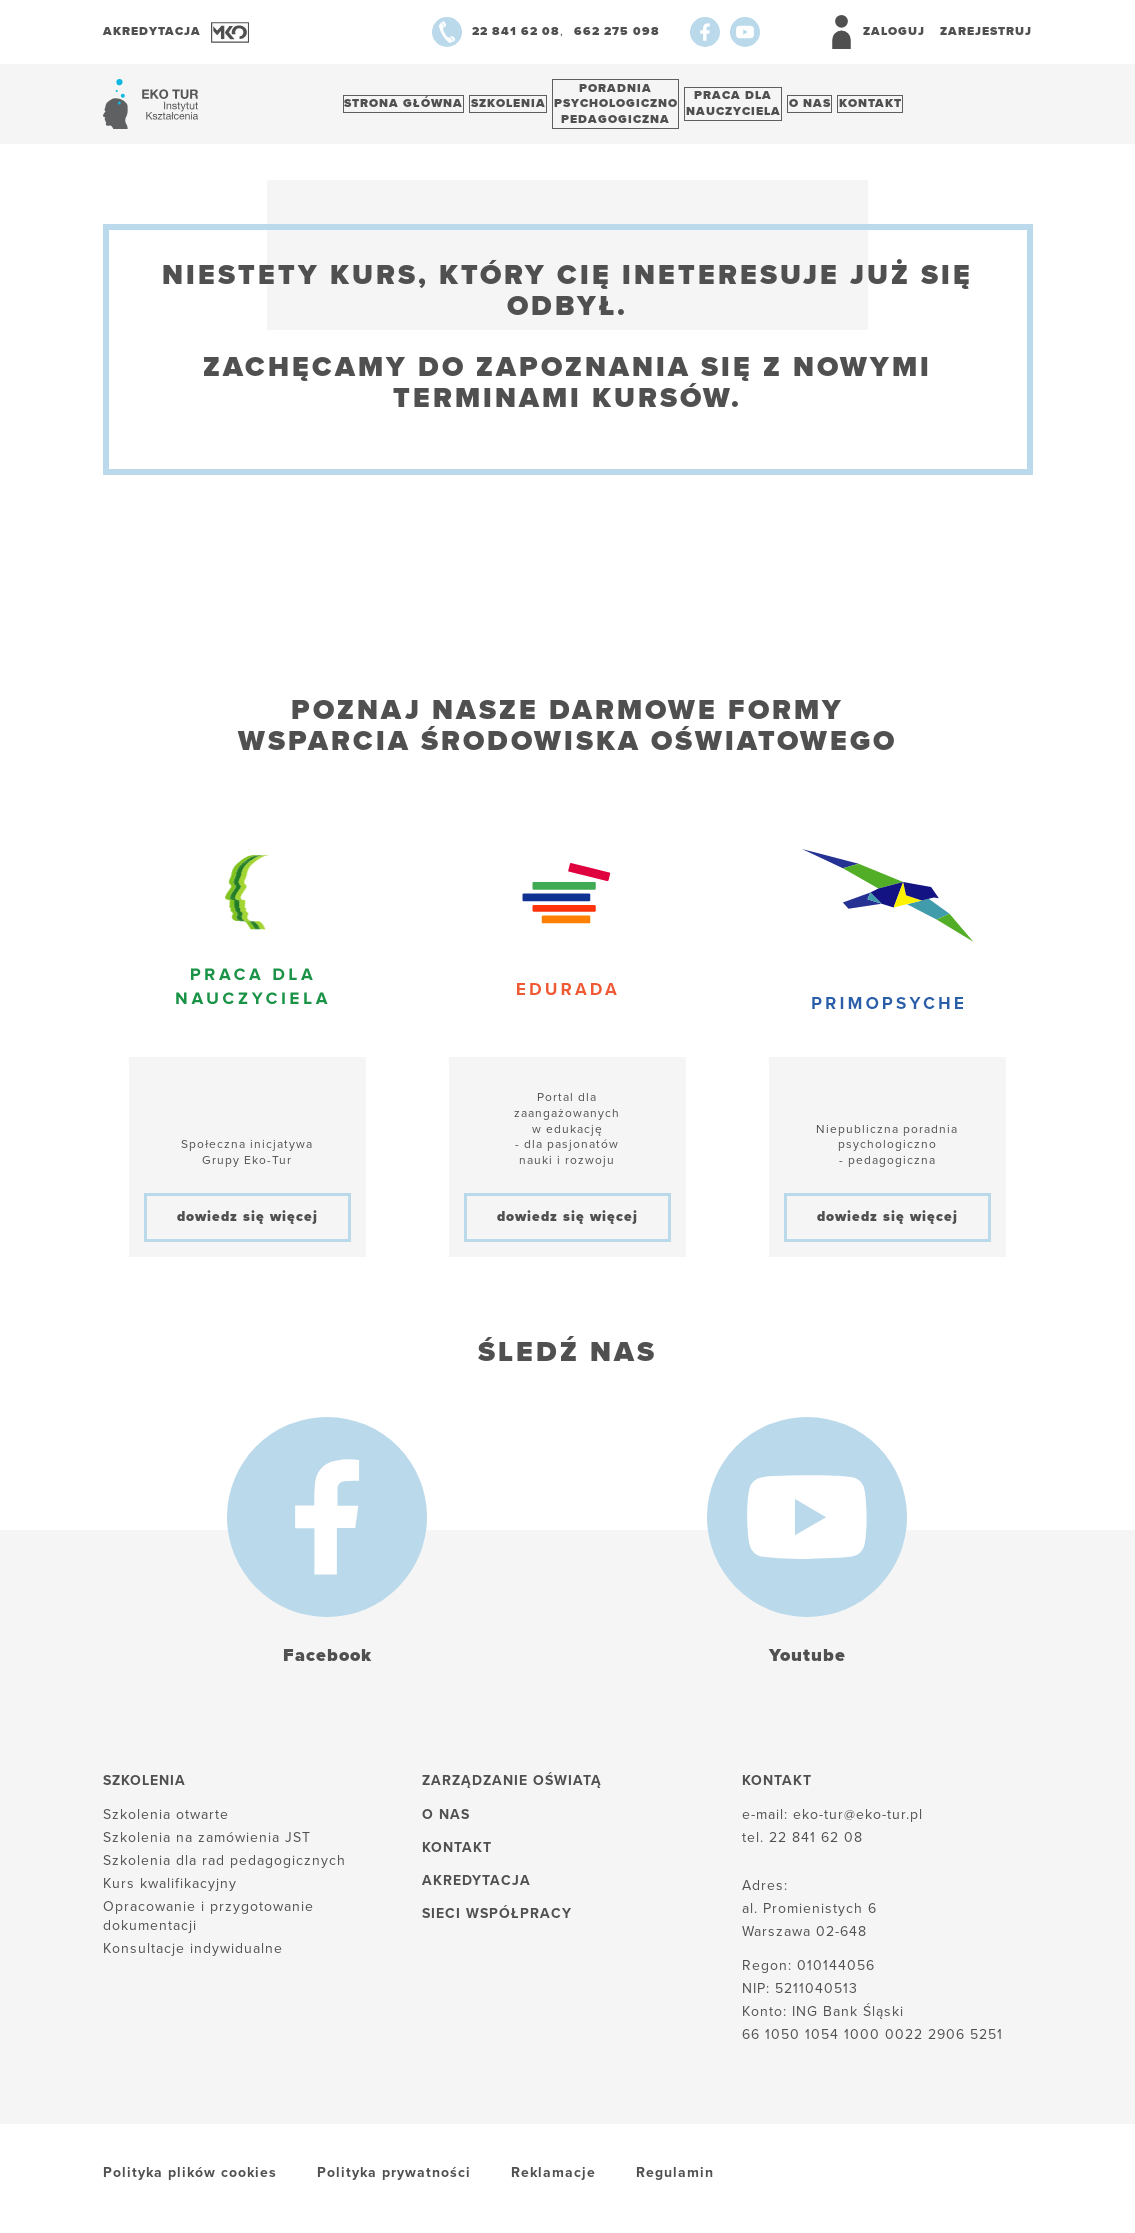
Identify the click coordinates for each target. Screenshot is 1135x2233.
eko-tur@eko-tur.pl (858, 1824)
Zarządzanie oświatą (512, 1791)
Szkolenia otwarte (166, 1824)
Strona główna (409, 109)
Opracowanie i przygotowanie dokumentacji (208, 1926)
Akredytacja (476, 1891)
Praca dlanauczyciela (772, 109)
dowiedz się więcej (247, 1227)
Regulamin (675, 2183)
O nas (860, 109)
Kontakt (931, 109)
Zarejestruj (986, 31)
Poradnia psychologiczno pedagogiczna (644, 108)
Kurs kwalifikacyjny (170, 1894)
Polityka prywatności (394, 2183)
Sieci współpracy (497, 1924)
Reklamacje (553, 2183)
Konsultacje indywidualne (193, 1958)
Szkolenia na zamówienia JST (207, 1848)
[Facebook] (705, 32)
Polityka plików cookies (190, 2183)
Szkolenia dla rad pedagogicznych (224, 1871)
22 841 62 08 (816, 1848)
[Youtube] (745, 32)
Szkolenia (525, 109)
